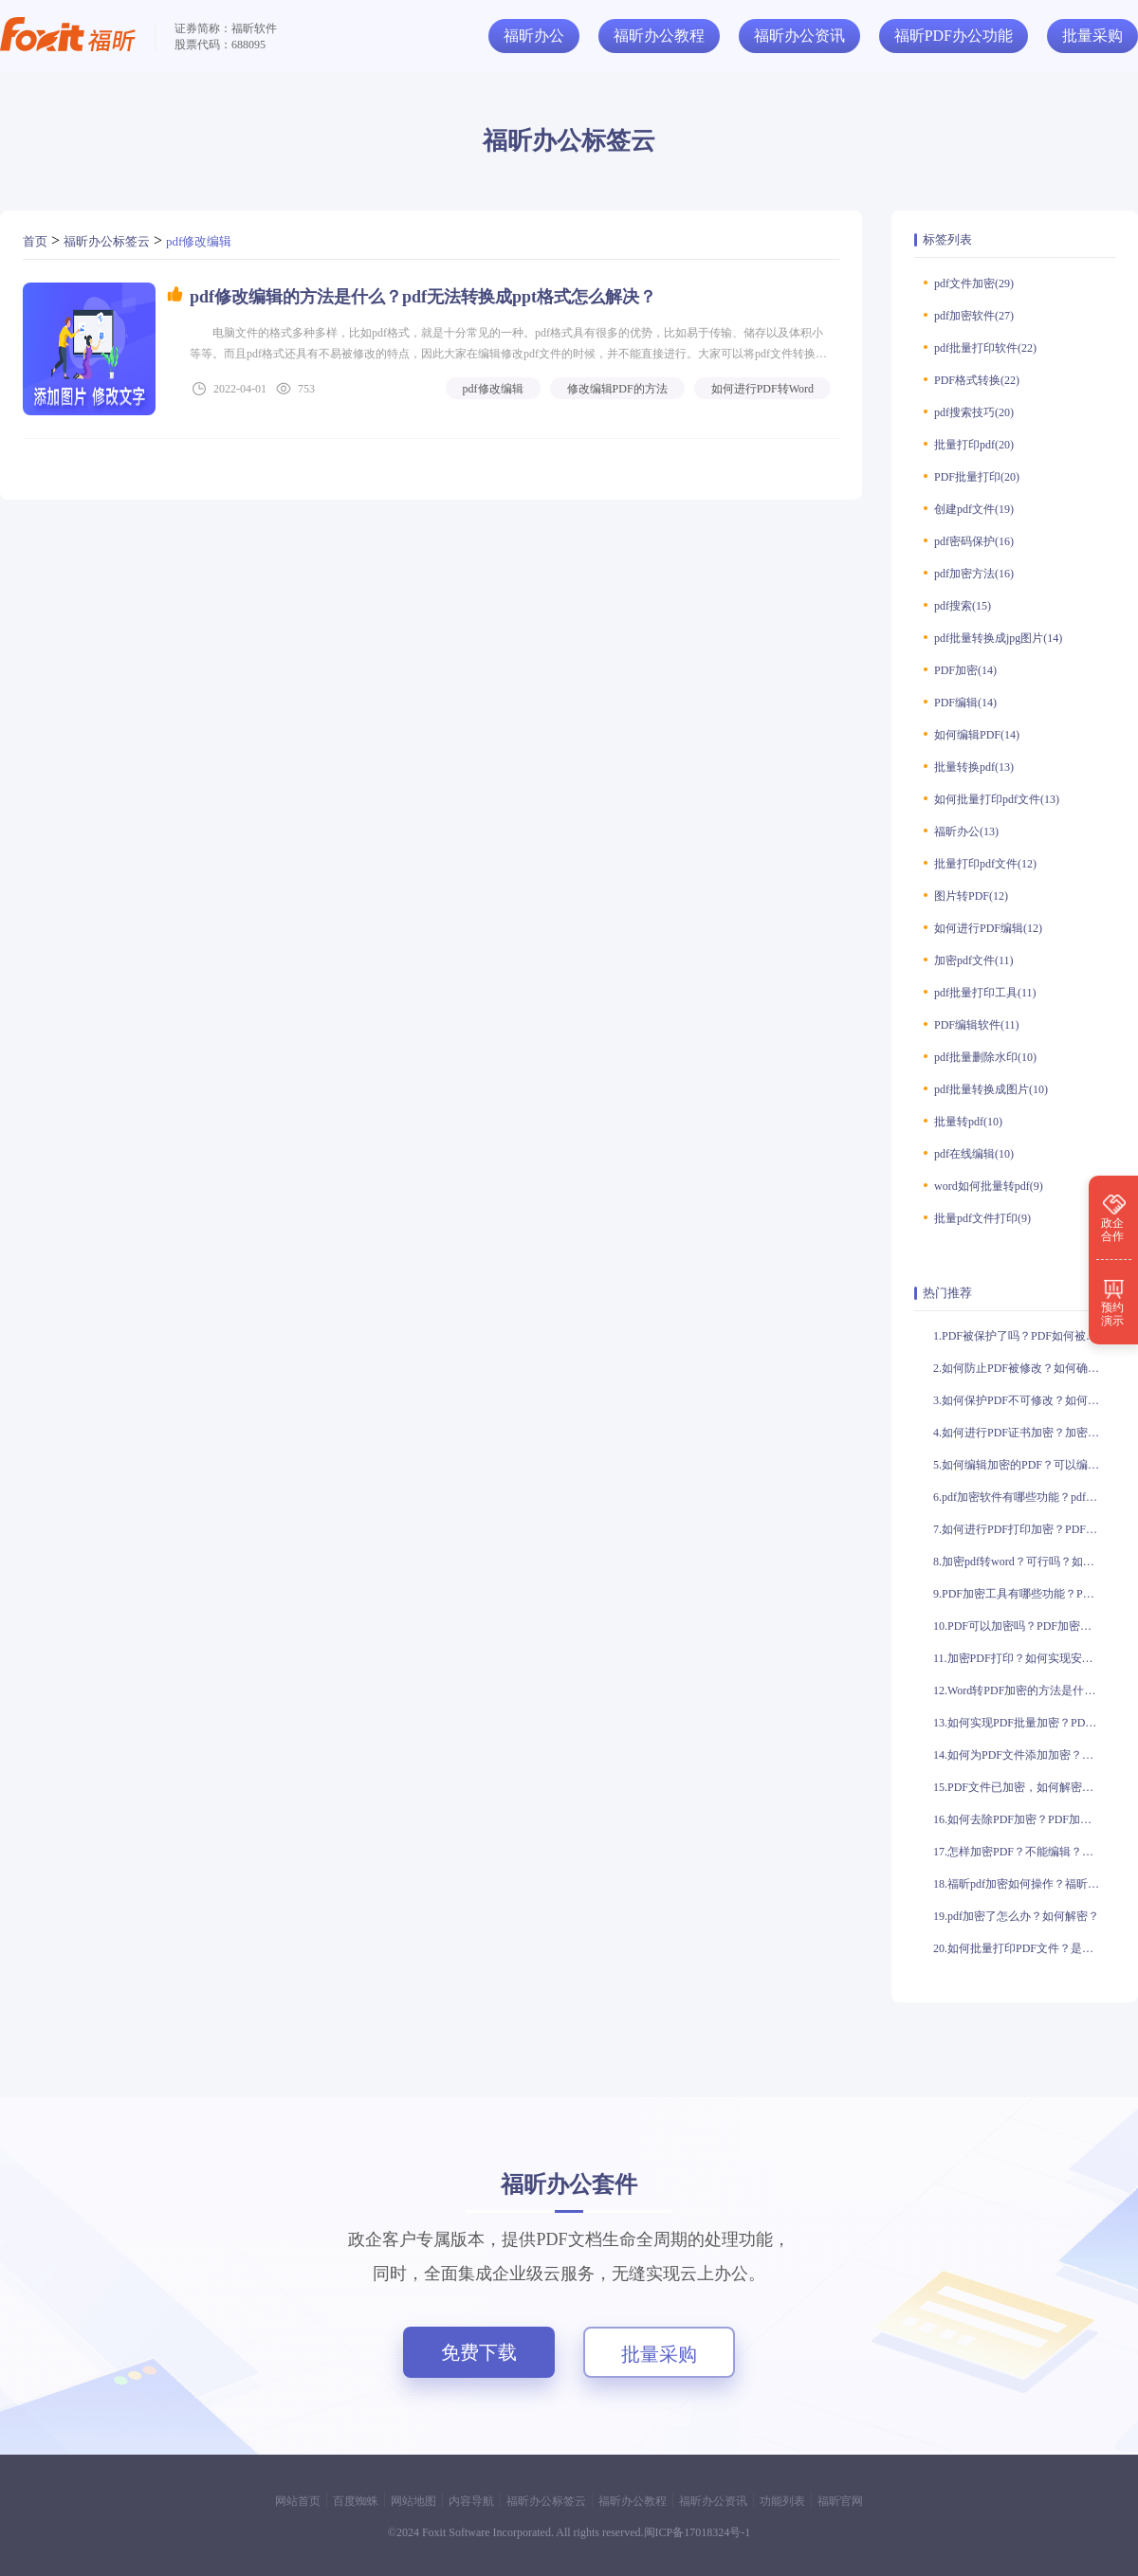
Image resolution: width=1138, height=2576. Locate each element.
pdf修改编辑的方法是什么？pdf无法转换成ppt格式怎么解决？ (423, 296)
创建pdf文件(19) (974, 509)
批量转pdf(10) (968, 1121)
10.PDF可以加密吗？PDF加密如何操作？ (1024, 1626)
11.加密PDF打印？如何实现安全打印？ (1024, 1658)
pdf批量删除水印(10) (985, 1057)
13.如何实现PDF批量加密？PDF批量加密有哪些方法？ (1024, 1722)
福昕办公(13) (966, 831)
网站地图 (413, 2501)
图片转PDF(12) (971, 896)
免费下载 (479, 2352)
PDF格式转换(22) (976, 380)
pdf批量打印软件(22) (985, 348)
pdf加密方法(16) (974, 573)
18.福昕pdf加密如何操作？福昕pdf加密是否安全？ (1024, 1884)
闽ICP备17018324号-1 (697, 2532)
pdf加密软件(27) (974, 315)
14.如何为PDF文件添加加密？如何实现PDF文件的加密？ (1024, 1755)
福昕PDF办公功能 (953, 35)
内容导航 (471, 2501)
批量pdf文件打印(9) (982, 1218)
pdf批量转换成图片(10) (991, 1089)
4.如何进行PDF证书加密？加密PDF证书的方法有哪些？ (1024, 1432)
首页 (35, 241)
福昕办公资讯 (799, 35)
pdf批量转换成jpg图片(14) (998, 638)
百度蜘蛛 (355, 2501)
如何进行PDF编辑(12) (988, 928)
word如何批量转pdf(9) (988, 1186)
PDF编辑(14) (965, 702)
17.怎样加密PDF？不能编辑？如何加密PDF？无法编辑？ (1024, 1851)
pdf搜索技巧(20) (974, 412)
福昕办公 (534, 35)
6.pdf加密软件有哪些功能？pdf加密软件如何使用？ (1024, 1497)
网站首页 (298, 2501)
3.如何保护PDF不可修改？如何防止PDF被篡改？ (1024, 1400)
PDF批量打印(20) (976, 477)
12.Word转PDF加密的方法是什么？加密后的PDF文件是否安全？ (1024, 1690)
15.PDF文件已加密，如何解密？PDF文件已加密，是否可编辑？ (1024, 1787)
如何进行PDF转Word (762, 388)
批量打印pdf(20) (974, 444)
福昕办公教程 (659, 35)
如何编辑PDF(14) (976, 734)
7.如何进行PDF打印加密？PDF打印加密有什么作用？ (1024, 1529)
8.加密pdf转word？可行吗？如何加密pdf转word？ (1024, 1561)
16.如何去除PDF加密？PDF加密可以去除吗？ (1024, 1819)
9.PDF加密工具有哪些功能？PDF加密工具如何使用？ (1024, 1593)
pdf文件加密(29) (974, 283)
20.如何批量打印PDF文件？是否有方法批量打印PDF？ (1024, 1948)
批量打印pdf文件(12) (985, 863)
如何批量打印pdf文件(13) (996, 799)
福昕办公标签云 (107, 241)
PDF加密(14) (965, 670)
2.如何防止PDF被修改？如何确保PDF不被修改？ (1024, 1368)
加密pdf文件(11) (974, 960)
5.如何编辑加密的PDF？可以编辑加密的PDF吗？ (1024, 1464)
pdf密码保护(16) (974, 541)
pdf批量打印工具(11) (985, 992)
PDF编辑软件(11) (976, 1025)
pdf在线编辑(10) (974, 1153)
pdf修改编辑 (198, 241)
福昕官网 (840, 2501)
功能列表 (782, 2501)
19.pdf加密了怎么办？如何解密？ (1016, 1916)
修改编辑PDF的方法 (617, 388)
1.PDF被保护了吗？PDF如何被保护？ (1024, 1336)
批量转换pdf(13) (974, 767)
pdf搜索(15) (962, 605)
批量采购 (659, 2354)
